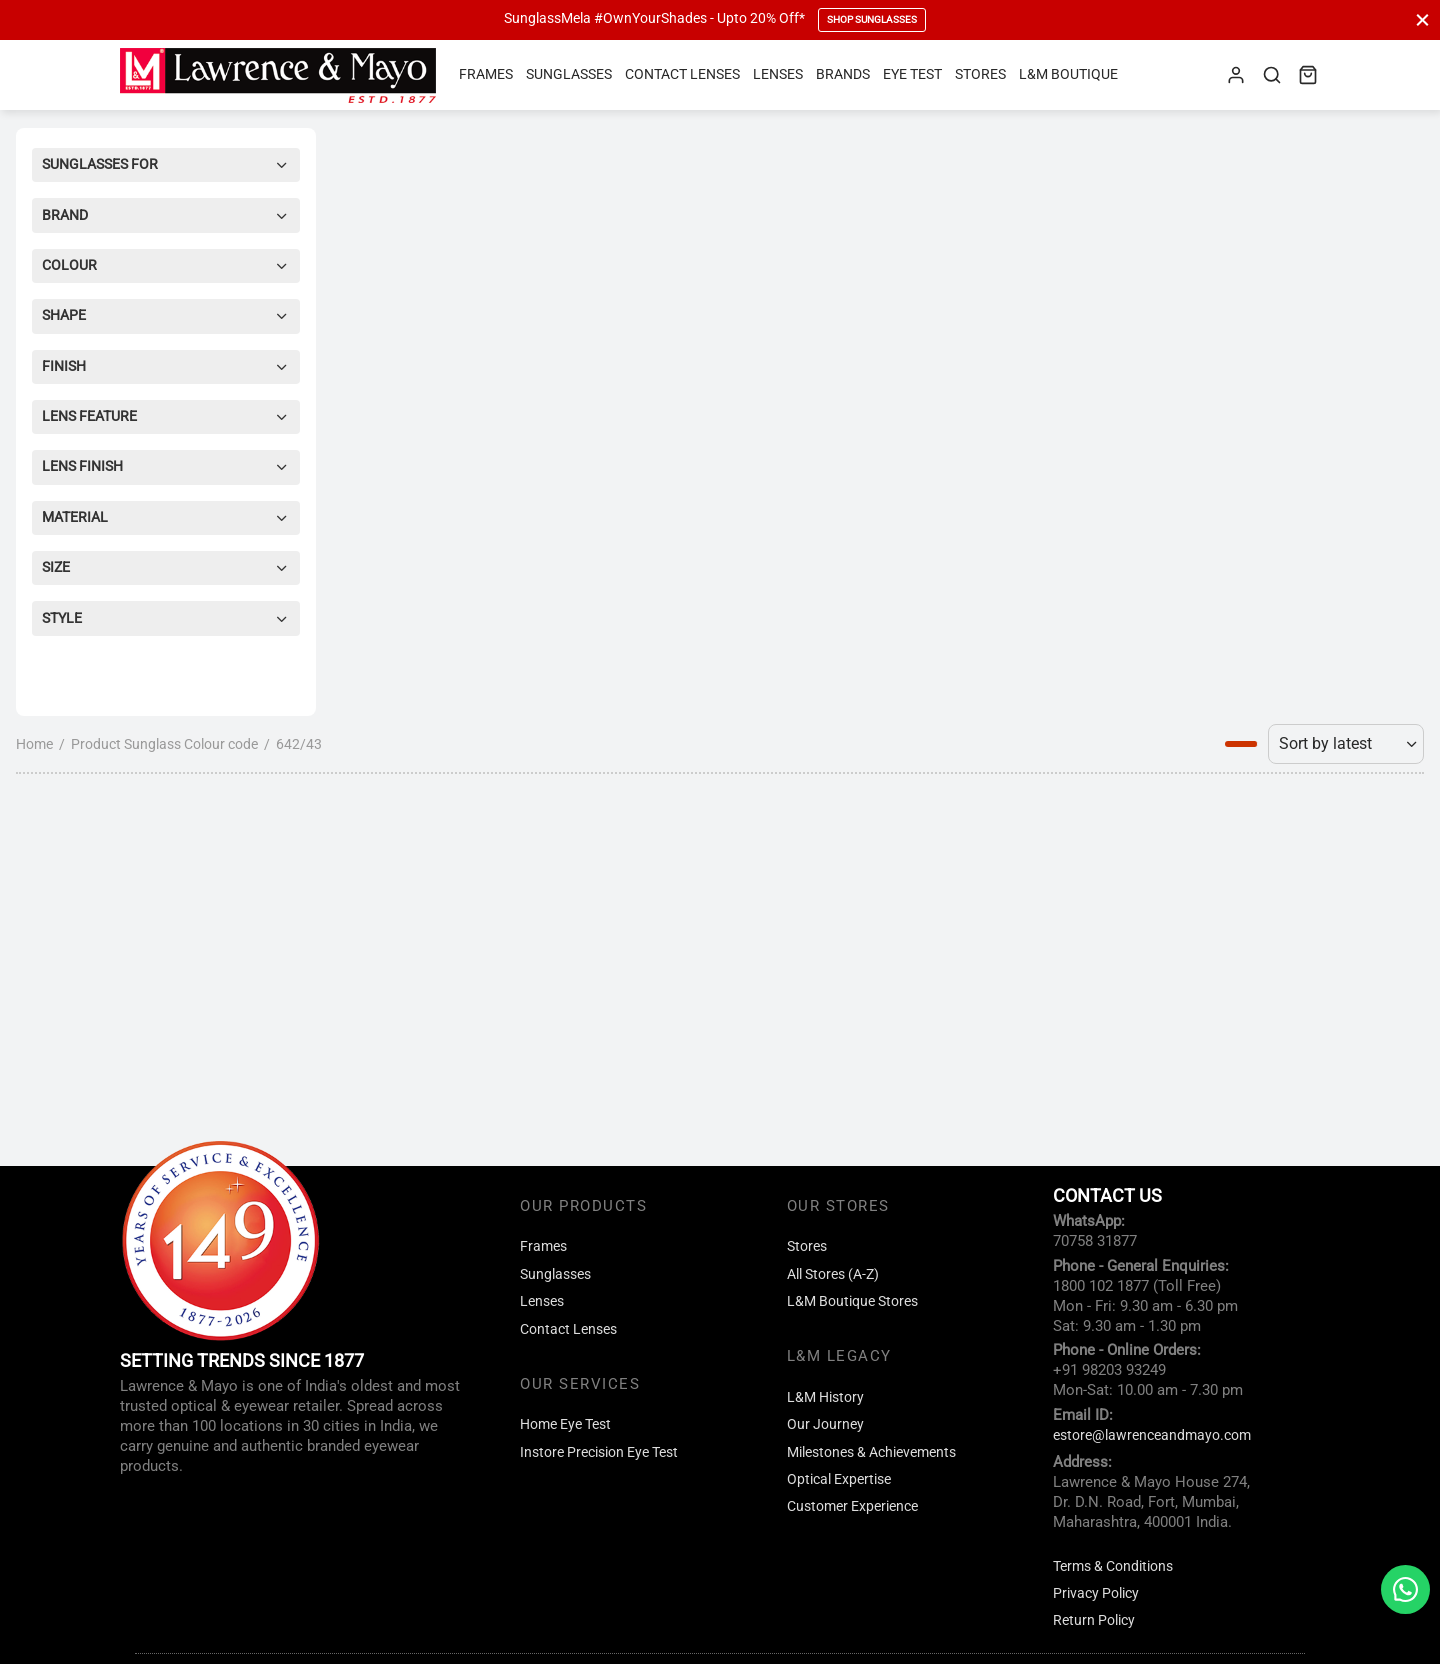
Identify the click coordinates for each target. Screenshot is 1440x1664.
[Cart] (1308, 75)
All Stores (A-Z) (833, 1274)
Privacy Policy (1096, 1593)
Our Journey (825, 1424)
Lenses (778, 74)
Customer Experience (852, 1506)
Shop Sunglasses (872, 19)
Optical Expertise (839, 1479)
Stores (980, 74)
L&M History (825, 1397)
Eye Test (912, 74)
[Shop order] (1346, 744)
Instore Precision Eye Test (599, 1452)
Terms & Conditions (1113, 1566)
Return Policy (1094, 1620)
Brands (843, 74)
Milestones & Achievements (871, 1452)
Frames (486, 74)
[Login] (1236, 75)
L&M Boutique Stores (852, 1301)
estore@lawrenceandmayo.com (1152, 1435)
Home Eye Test (565, 1424)
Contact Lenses (682, 74)
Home (34, 744)
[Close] (1422, 19)
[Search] (1272, 75)
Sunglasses (569, 74)
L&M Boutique (1068, 74)
